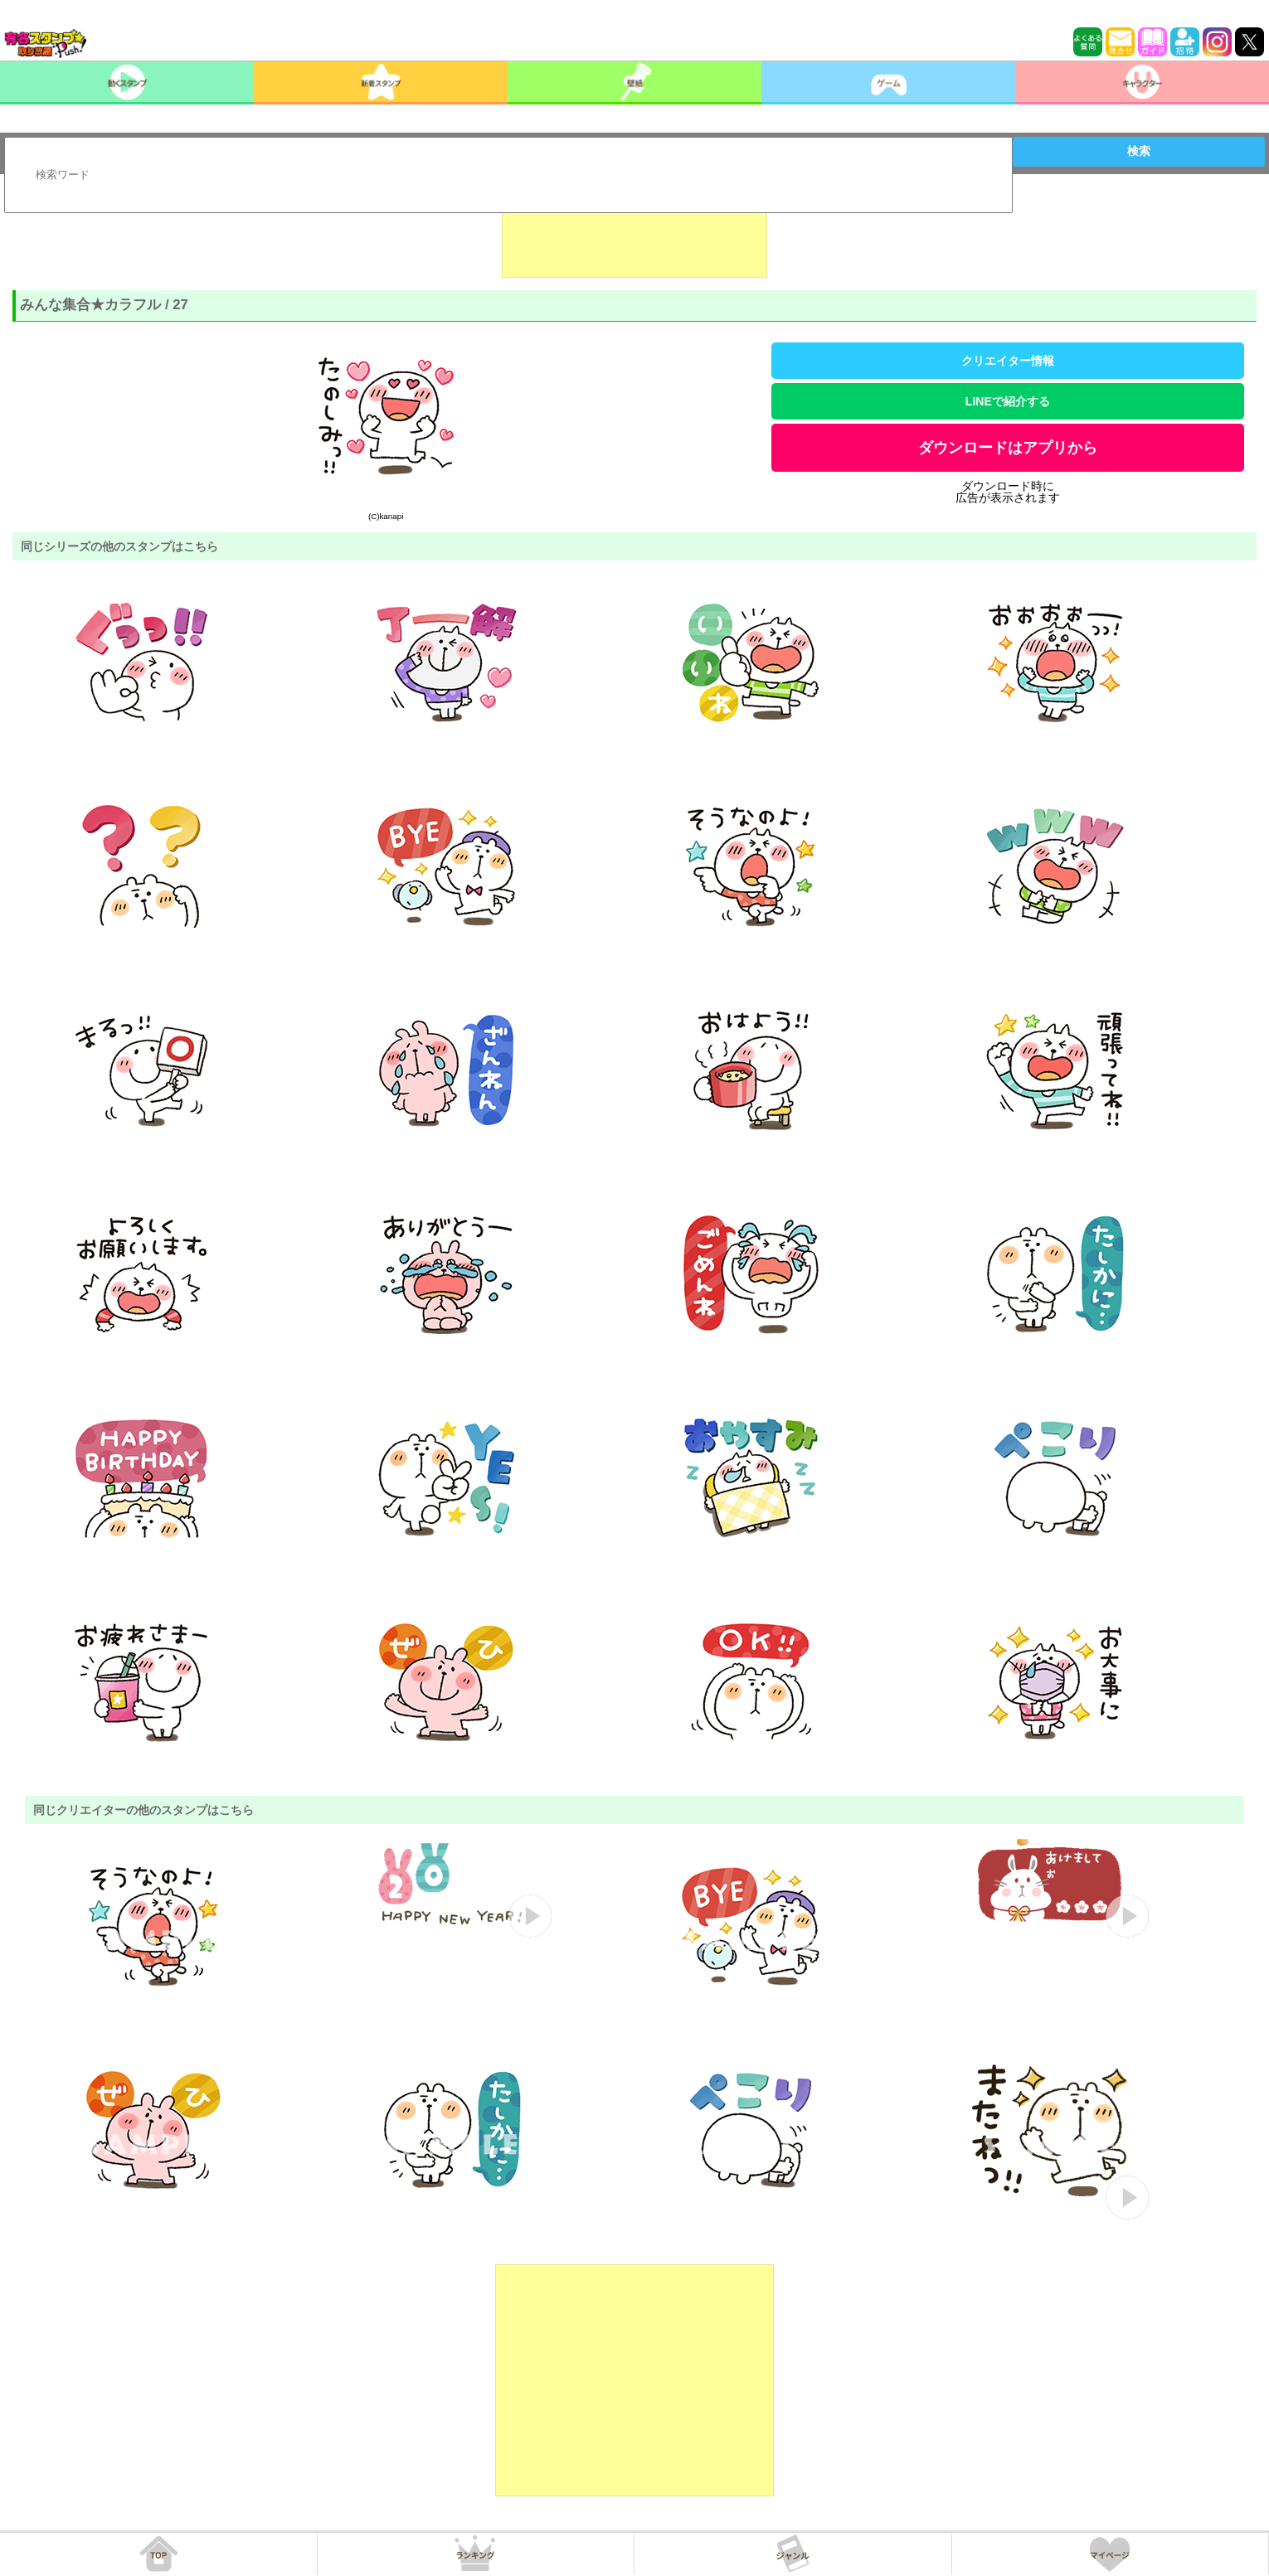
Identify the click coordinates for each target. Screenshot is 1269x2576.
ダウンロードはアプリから (1007, 447)
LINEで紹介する (1007, 401)
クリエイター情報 (1007, 360)
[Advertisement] (634, 236)
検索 (1138, 151)
